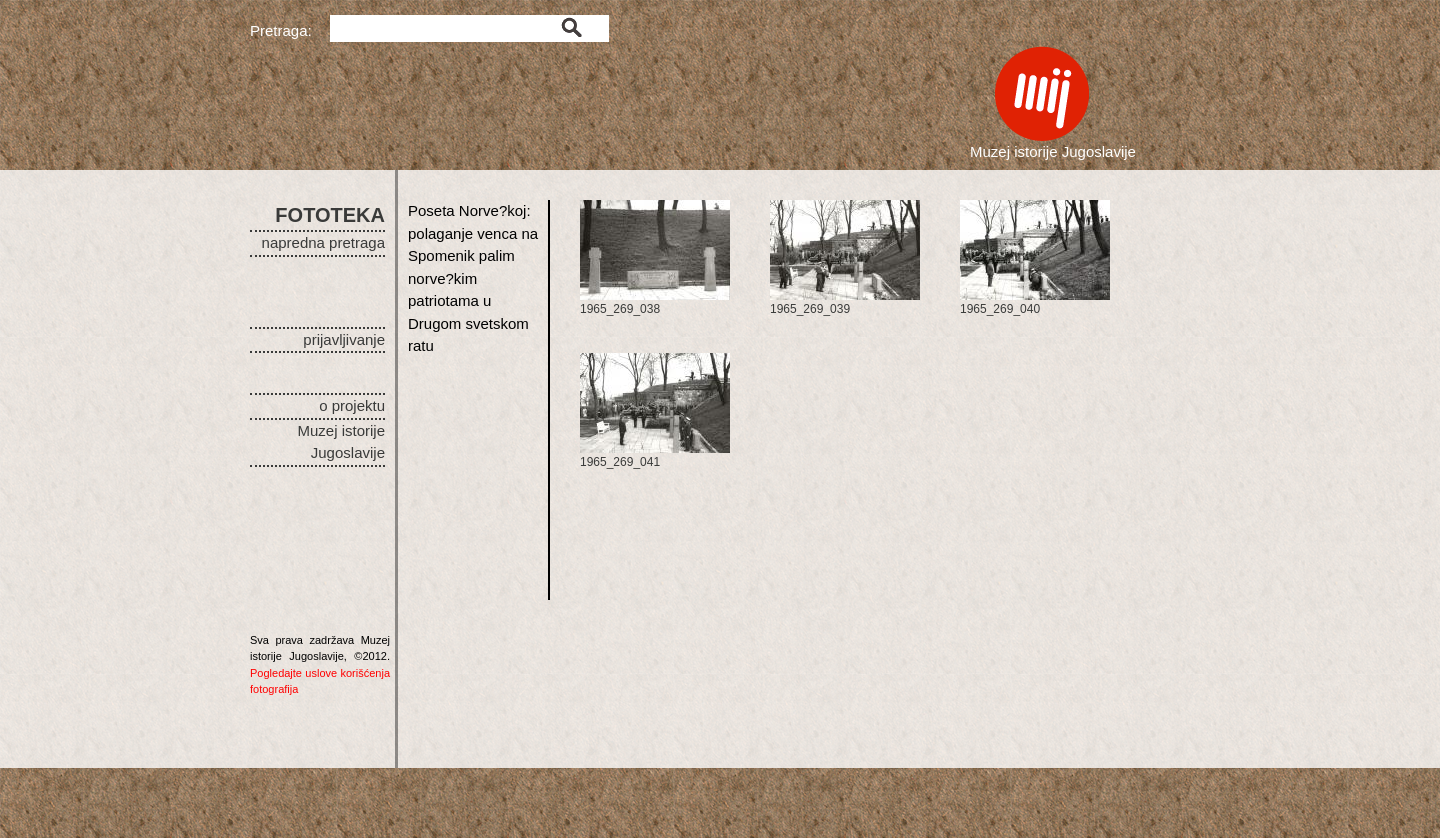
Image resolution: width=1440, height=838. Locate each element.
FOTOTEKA (330, 215)
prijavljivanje (344, 339)
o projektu (352, 405)
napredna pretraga (323, 242)
